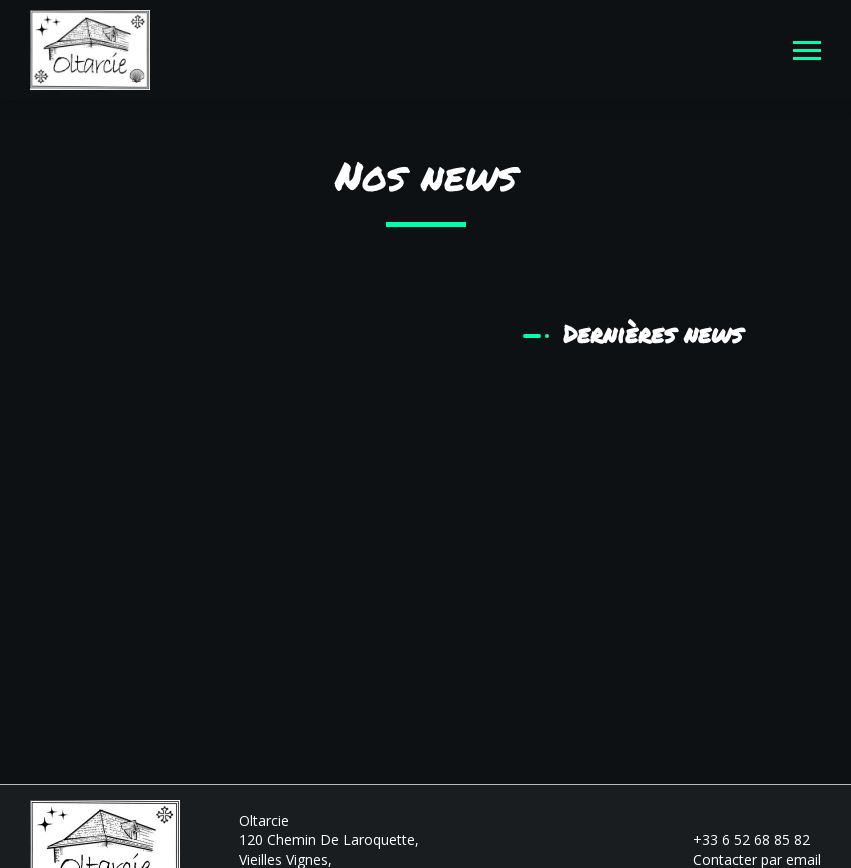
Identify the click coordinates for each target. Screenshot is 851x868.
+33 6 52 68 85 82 (740, 839)
